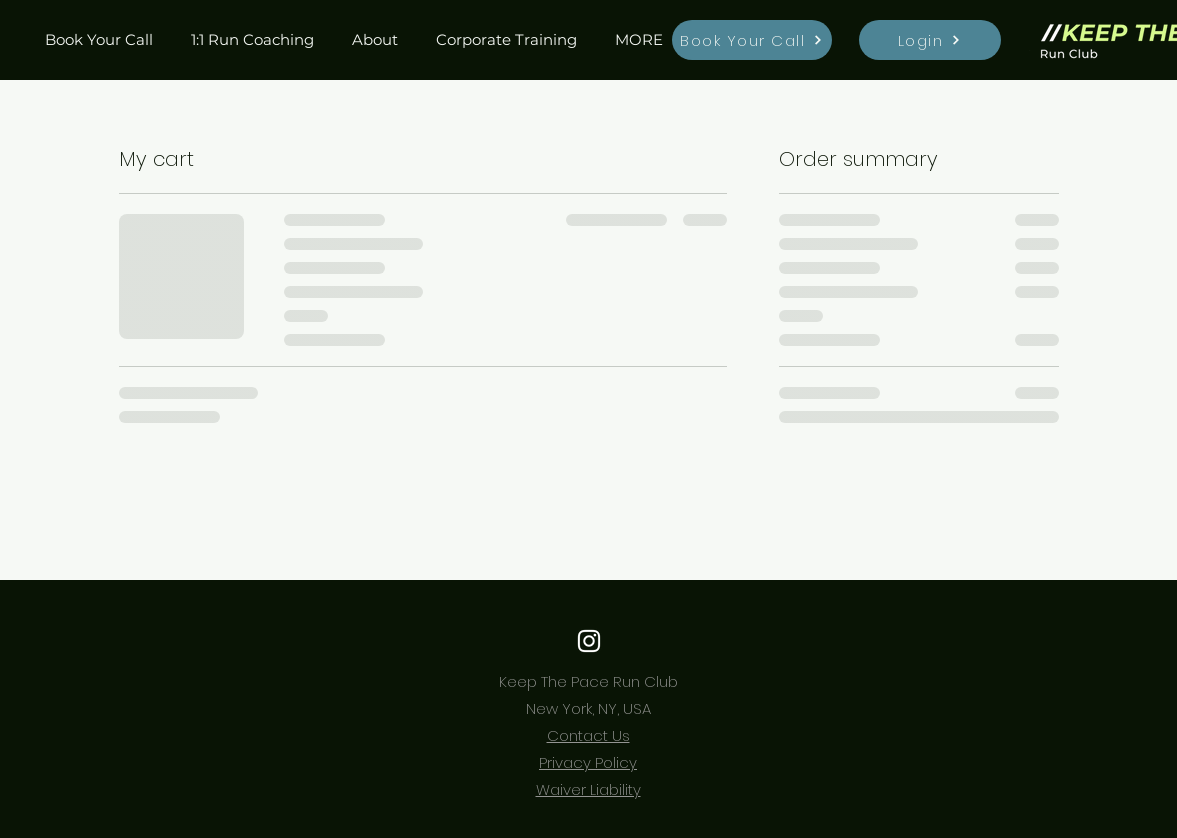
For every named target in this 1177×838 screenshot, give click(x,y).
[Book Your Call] (752, 40)
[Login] (930, 40)
